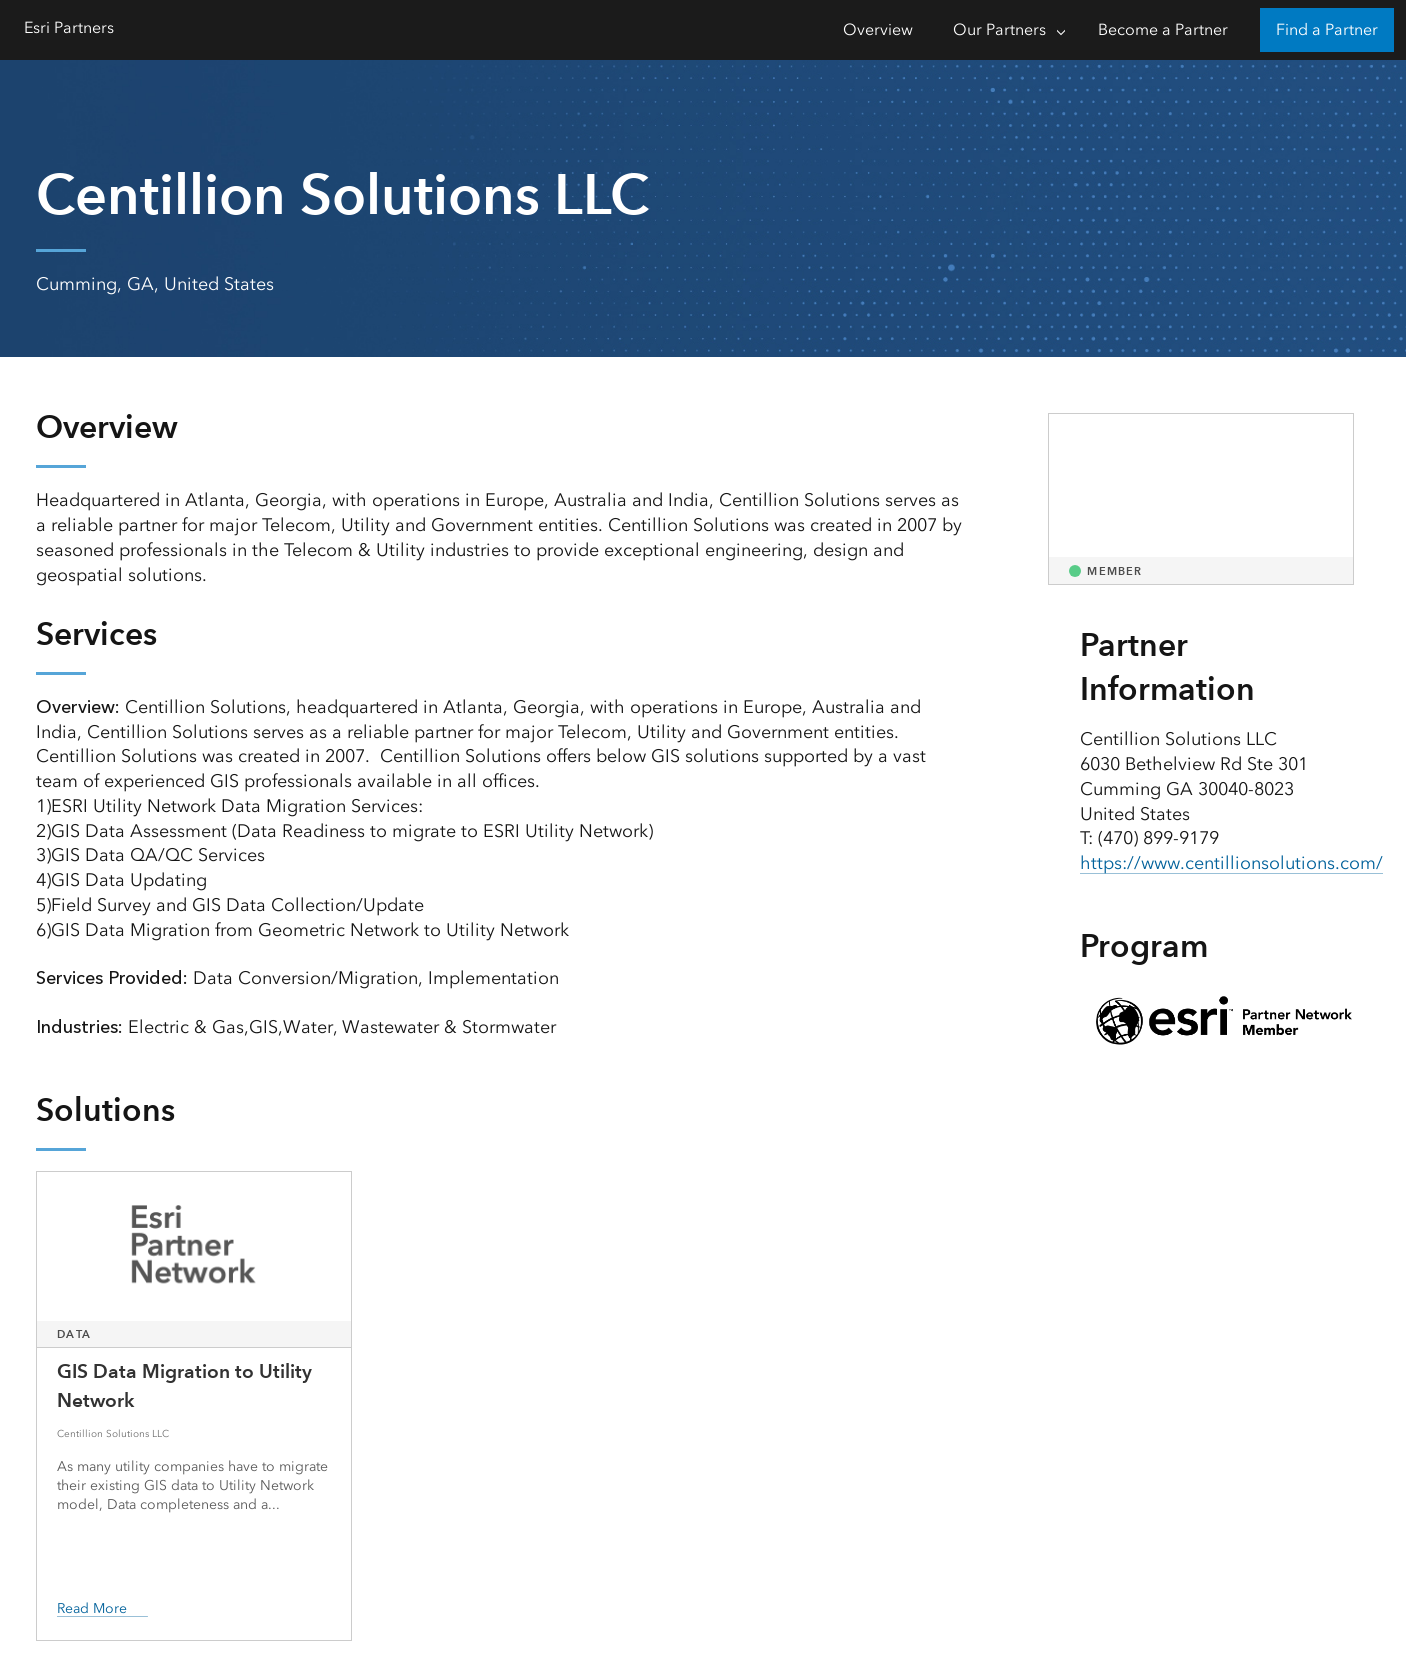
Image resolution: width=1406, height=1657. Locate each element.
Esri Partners (69, 27)
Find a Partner (1327, 29)
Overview (878, 29)
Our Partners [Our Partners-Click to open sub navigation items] (999, 29)
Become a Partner (1163, 29)
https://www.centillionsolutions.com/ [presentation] (1231, 863)
